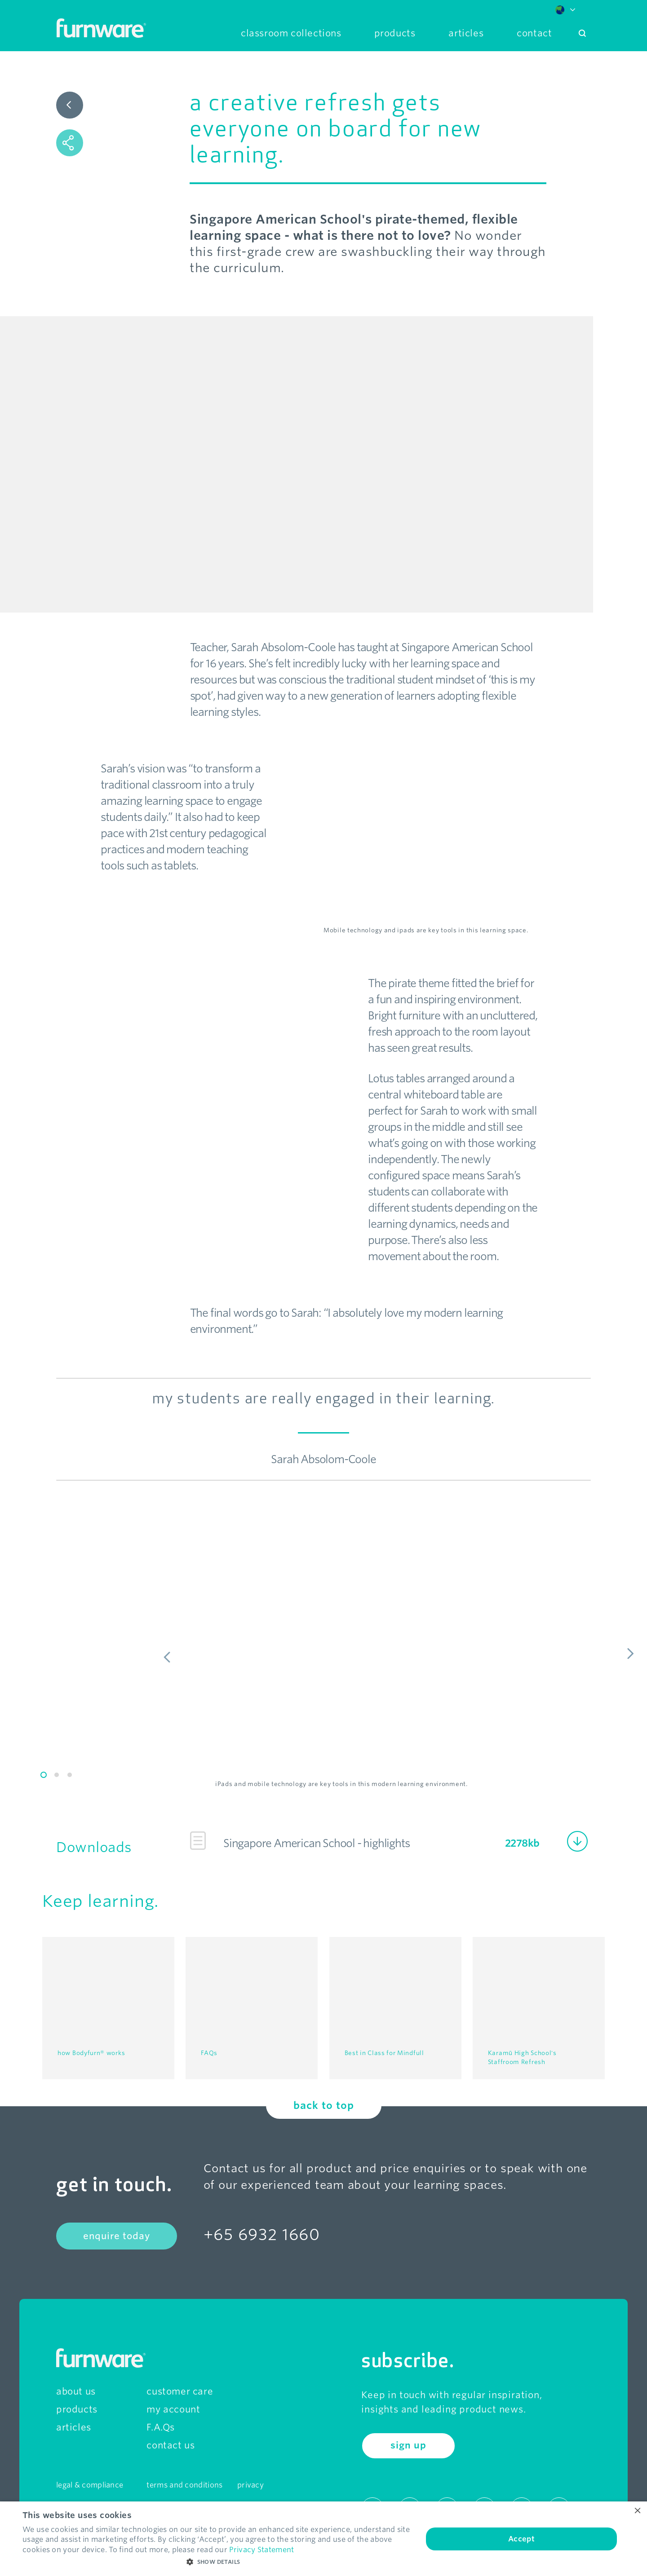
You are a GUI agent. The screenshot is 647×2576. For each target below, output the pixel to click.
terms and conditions (184, 2481)
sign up (408, 2441)
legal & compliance (89, 2481)
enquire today (116, 2232)
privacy (250, 2481)
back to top (323, 2101)
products (76, 2405)
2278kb (522, 1843)
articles (73, 2423)
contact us (170, 2441)
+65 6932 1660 (262, 2230)
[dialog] (323, 2538)
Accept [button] (521, 2539)
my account (173, 2405)
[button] (216, 2562)
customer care (179, 2387)
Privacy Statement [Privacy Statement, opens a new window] (261, 2549)
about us (76, 2387)
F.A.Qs (160, 2423)
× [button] (637, 2511)
